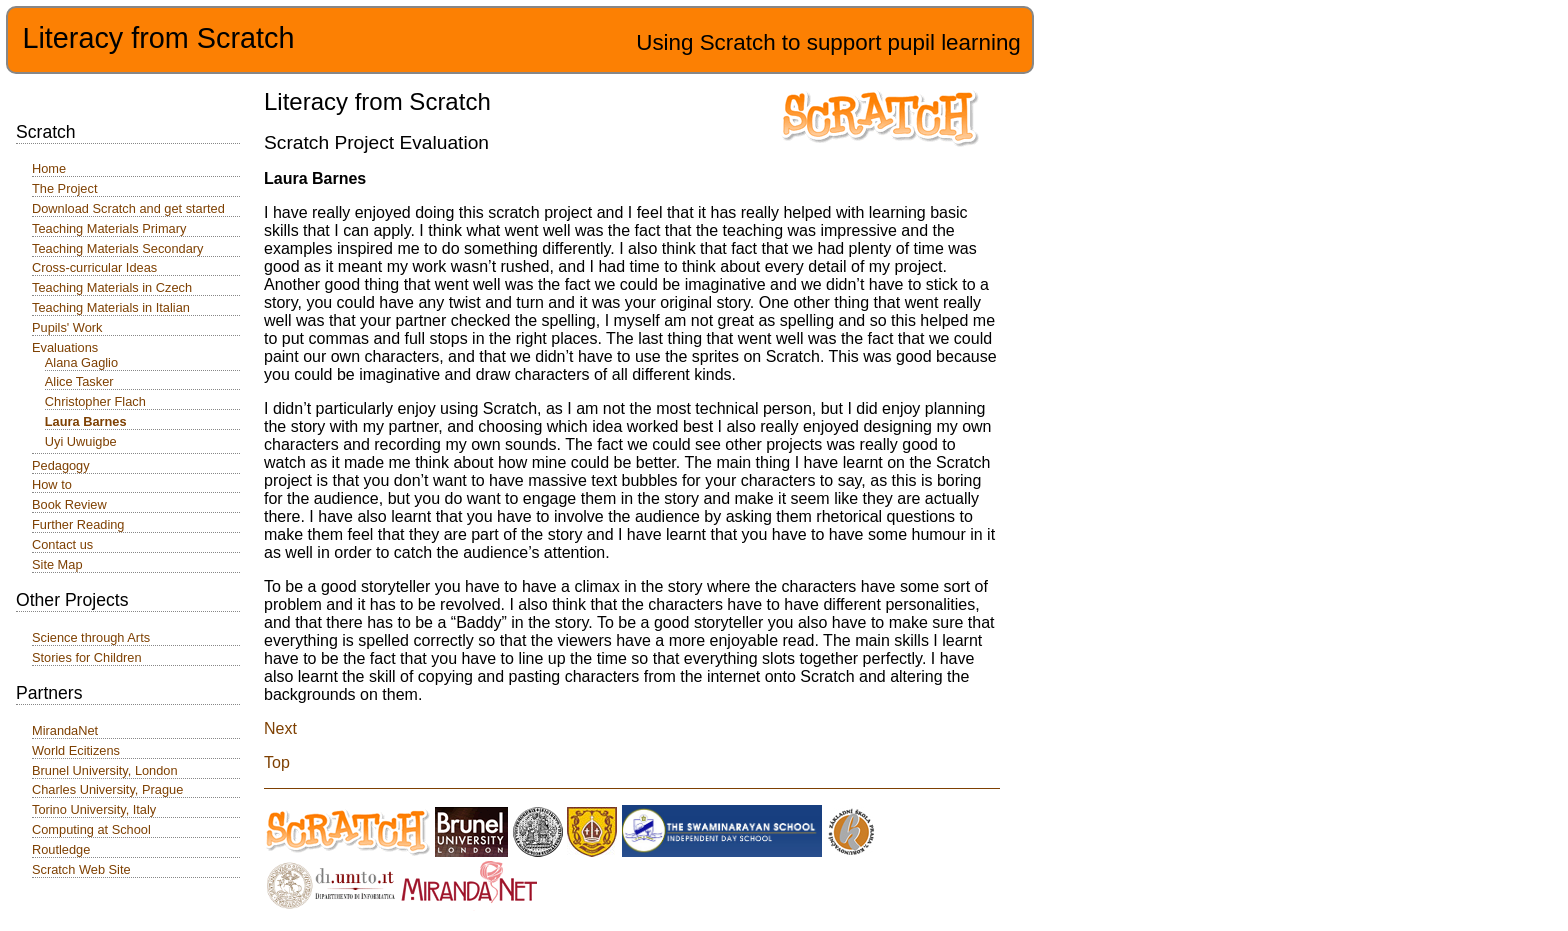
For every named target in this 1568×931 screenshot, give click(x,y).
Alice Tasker (79, 381)
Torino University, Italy (94, 809)
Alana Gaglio (81, 362)
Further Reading (78, 524)
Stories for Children (87, 657)
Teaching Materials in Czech (112, 287)
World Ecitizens (76, 750)
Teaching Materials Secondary (117, 248)
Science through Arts (91, 637)
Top (277, 762)
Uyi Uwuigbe (81, 441)
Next (280, 728)
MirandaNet (65, 730)
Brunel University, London (105, 770)
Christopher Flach (95, 401)
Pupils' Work (67, 327)
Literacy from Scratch (158, 38)
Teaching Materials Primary (109, 228)
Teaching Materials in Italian (111, 307)
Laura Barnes (86, 421)
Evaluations (65, 347)
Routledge (61, 849)
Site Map (57, 564)
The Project (64, 188)
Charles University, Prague (107, 789)
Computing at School (91, 829)
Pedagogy (61, 465)
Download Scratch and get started (128, 208)
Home (49, 168)
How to (52, 484)
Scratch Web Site (81, 869)
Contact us (62, 544)
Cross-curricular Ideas (94, 267)
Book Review (69, 504)
